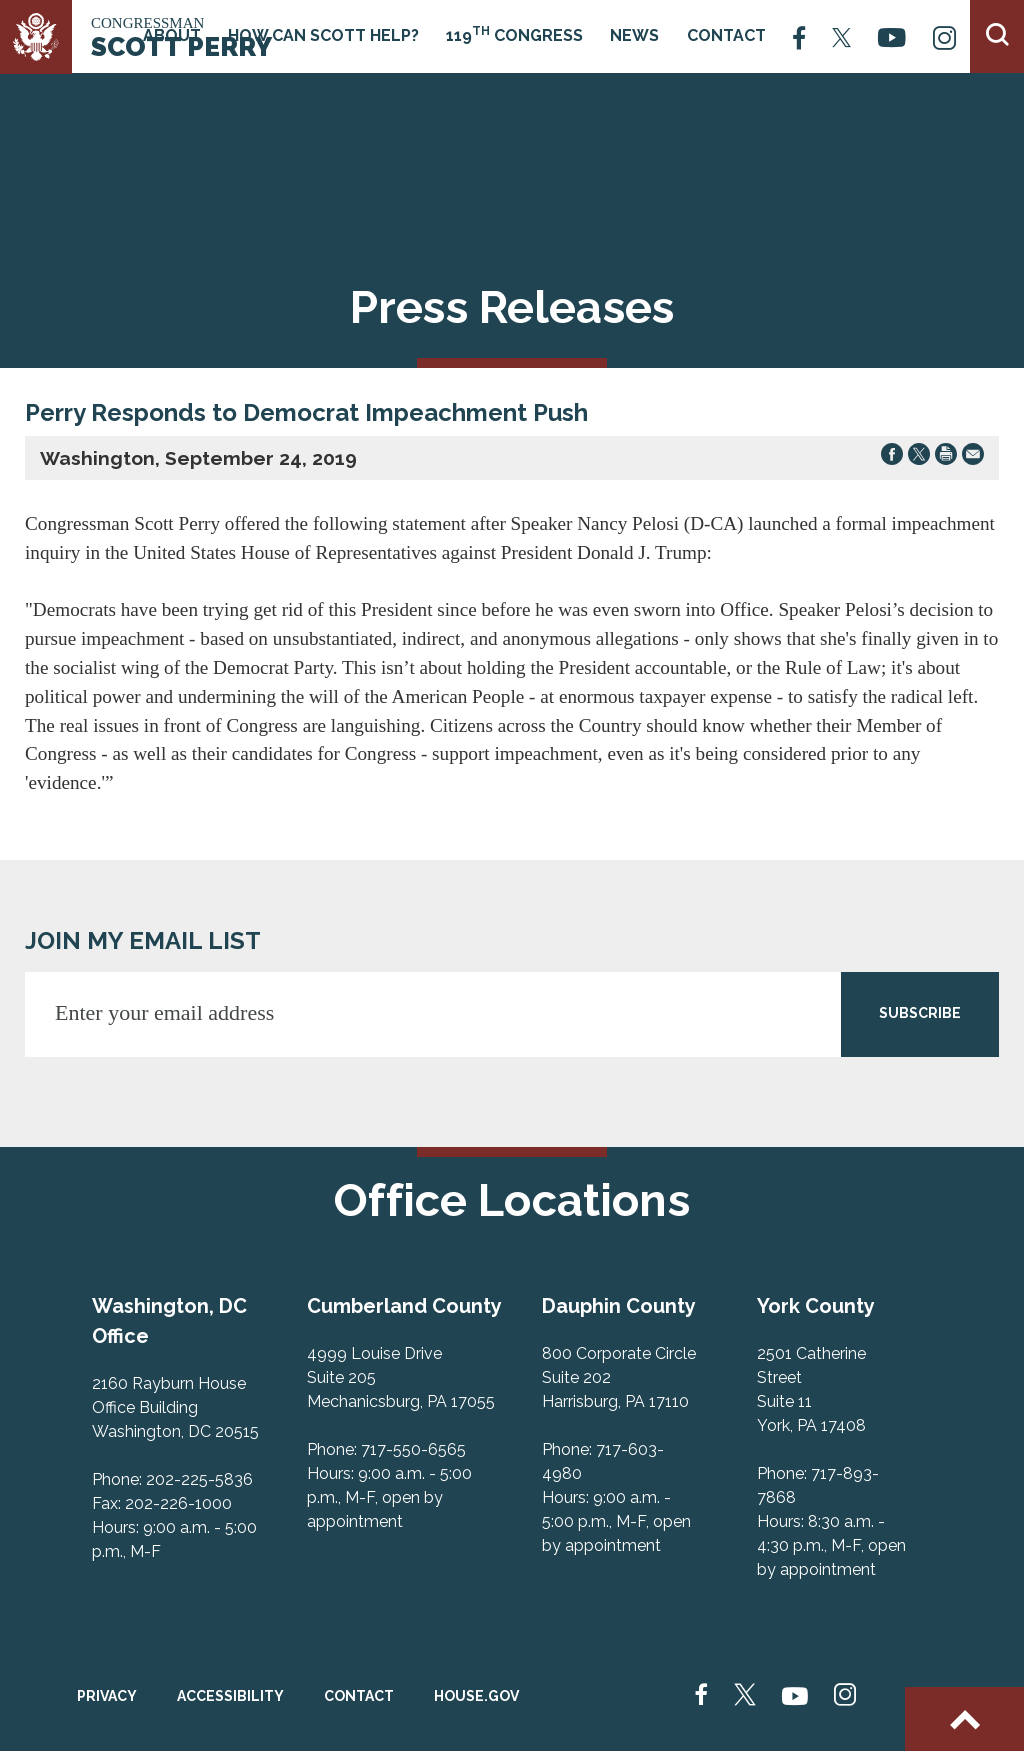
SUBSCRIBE (920, 1013)
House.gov (476, 1696)
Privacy (107, 1696)
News (634, 35)
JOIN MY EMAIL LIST (143, 940)
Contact (726, 35)
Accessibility (230, 1696)
